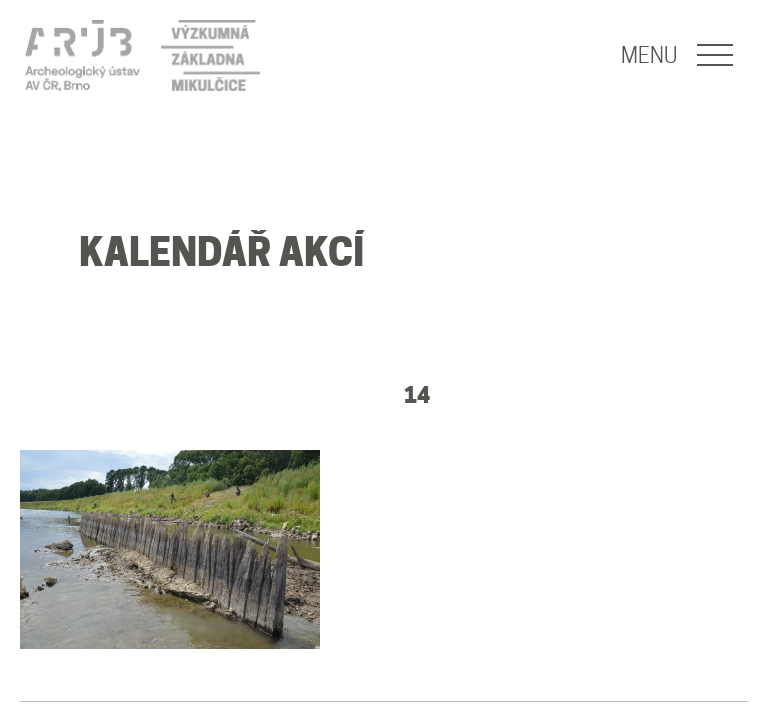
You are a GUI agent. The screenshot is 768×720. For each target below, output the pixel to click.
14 (417, 395)
